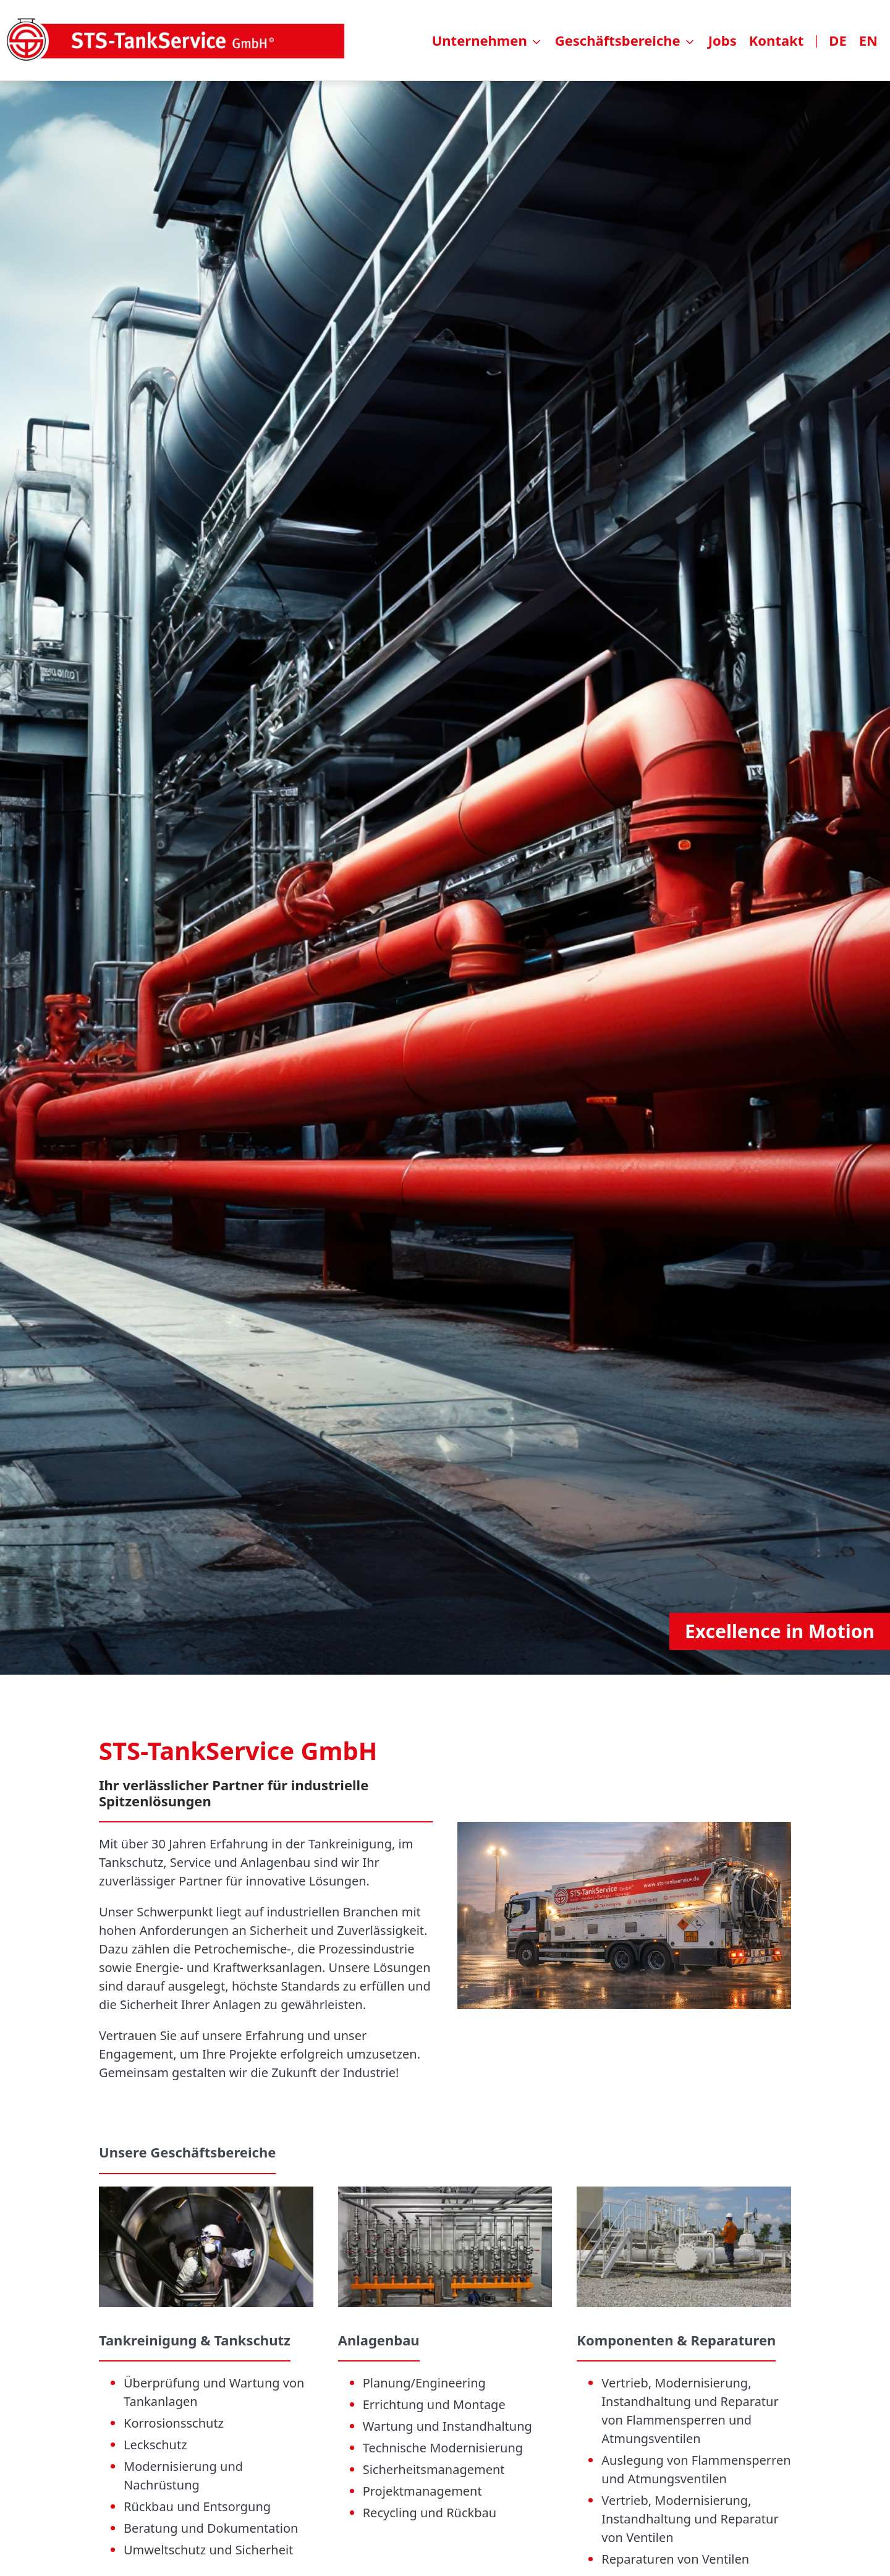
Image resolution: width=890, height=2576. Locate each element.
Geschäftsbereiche (617, 40)
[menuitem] (658, 40)
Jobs (722, 40)
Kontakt (776, 40)
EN (868, 40)
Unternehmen (479, 40)
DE (837, 40)
